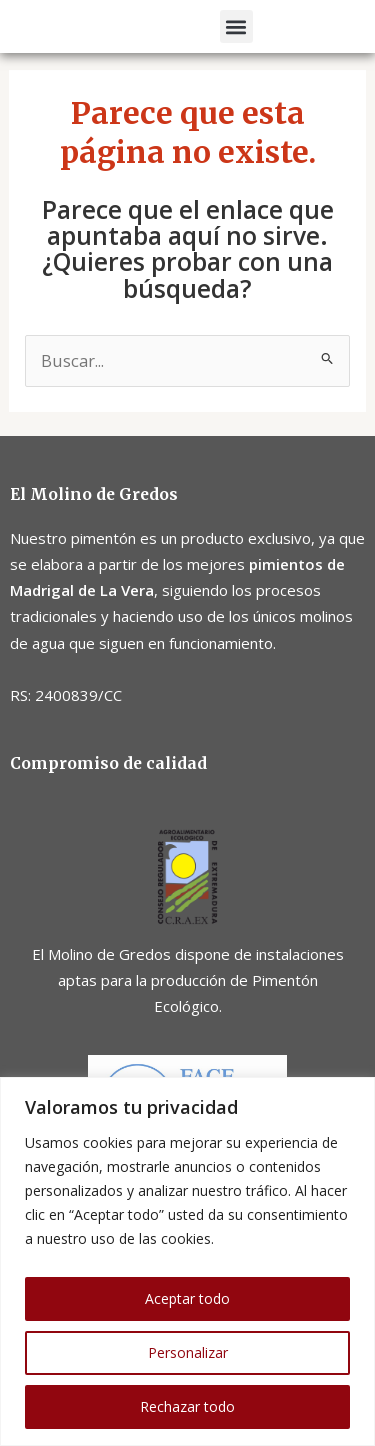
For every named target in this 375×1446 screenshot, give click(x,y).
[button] (236, 34)
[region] (187, 1261)
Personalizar (188, 1352)
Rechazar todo (187, 1406)
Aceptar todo (187, 1298)
